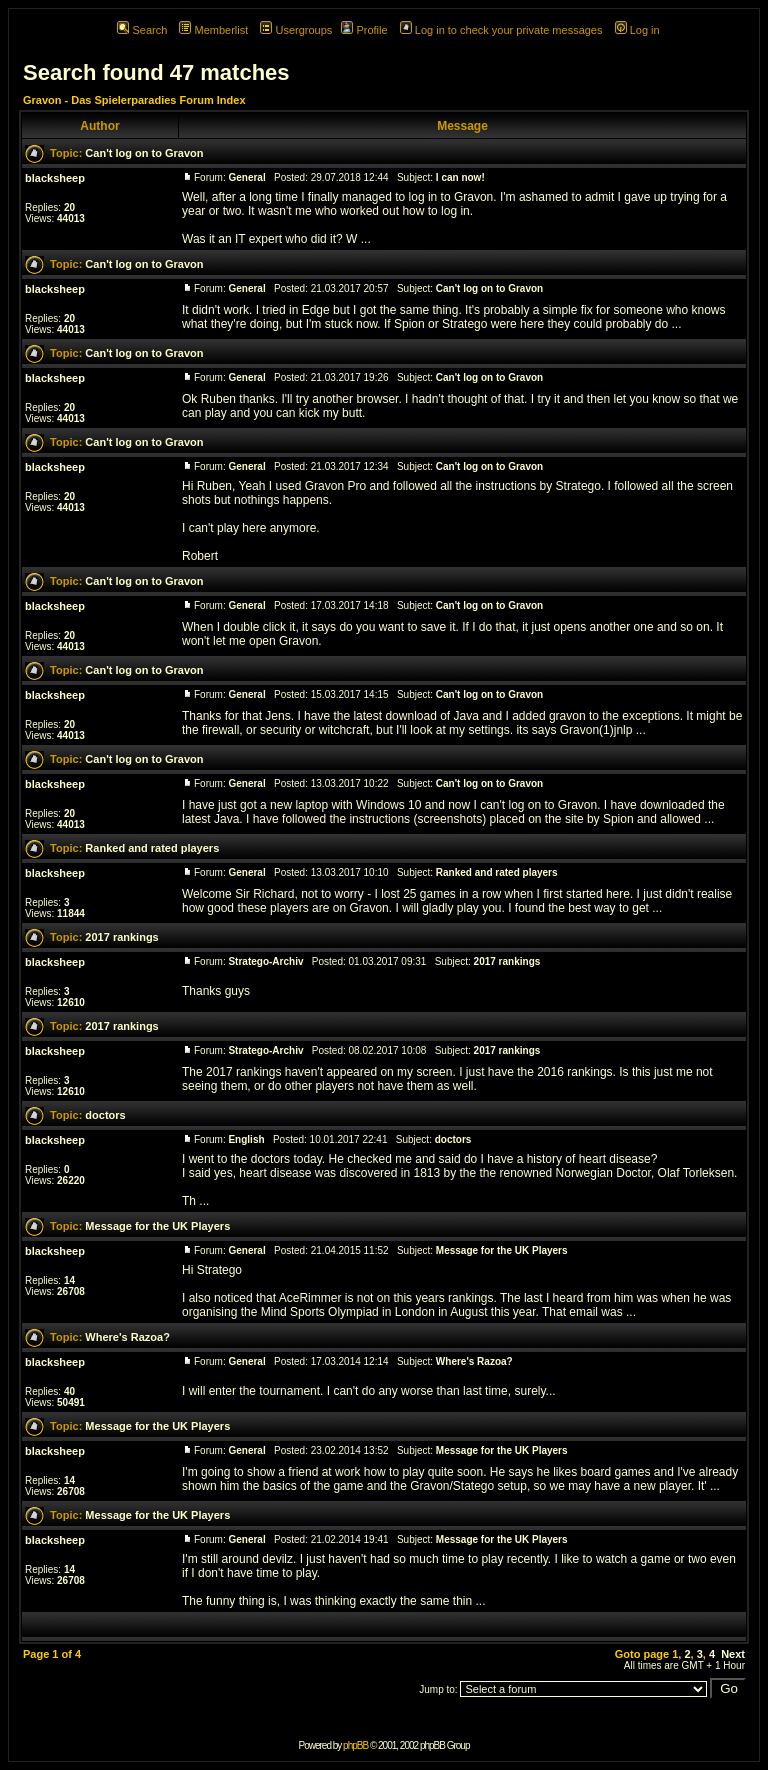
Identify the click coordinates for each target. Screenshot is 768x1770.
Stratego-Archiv (265, 961)
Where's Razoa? (127, 1337)
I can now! (460, 177)
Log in (637, 30)
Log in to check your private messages (501, 30)
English (246, 1139)
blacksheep (55, 178)
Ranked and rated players (152, 848)
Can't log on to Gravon (144, 153)
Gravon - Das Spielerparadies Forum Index (134, 100)
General (246, 177)
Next (733, 1654)
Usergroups (296, 30)
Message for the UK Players (157, 1226)
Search (142, 30)
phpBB (355, 1745)
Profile (364, 30)
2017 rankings (121, 937)
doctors (105, 1115)
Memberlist (213, 30)
